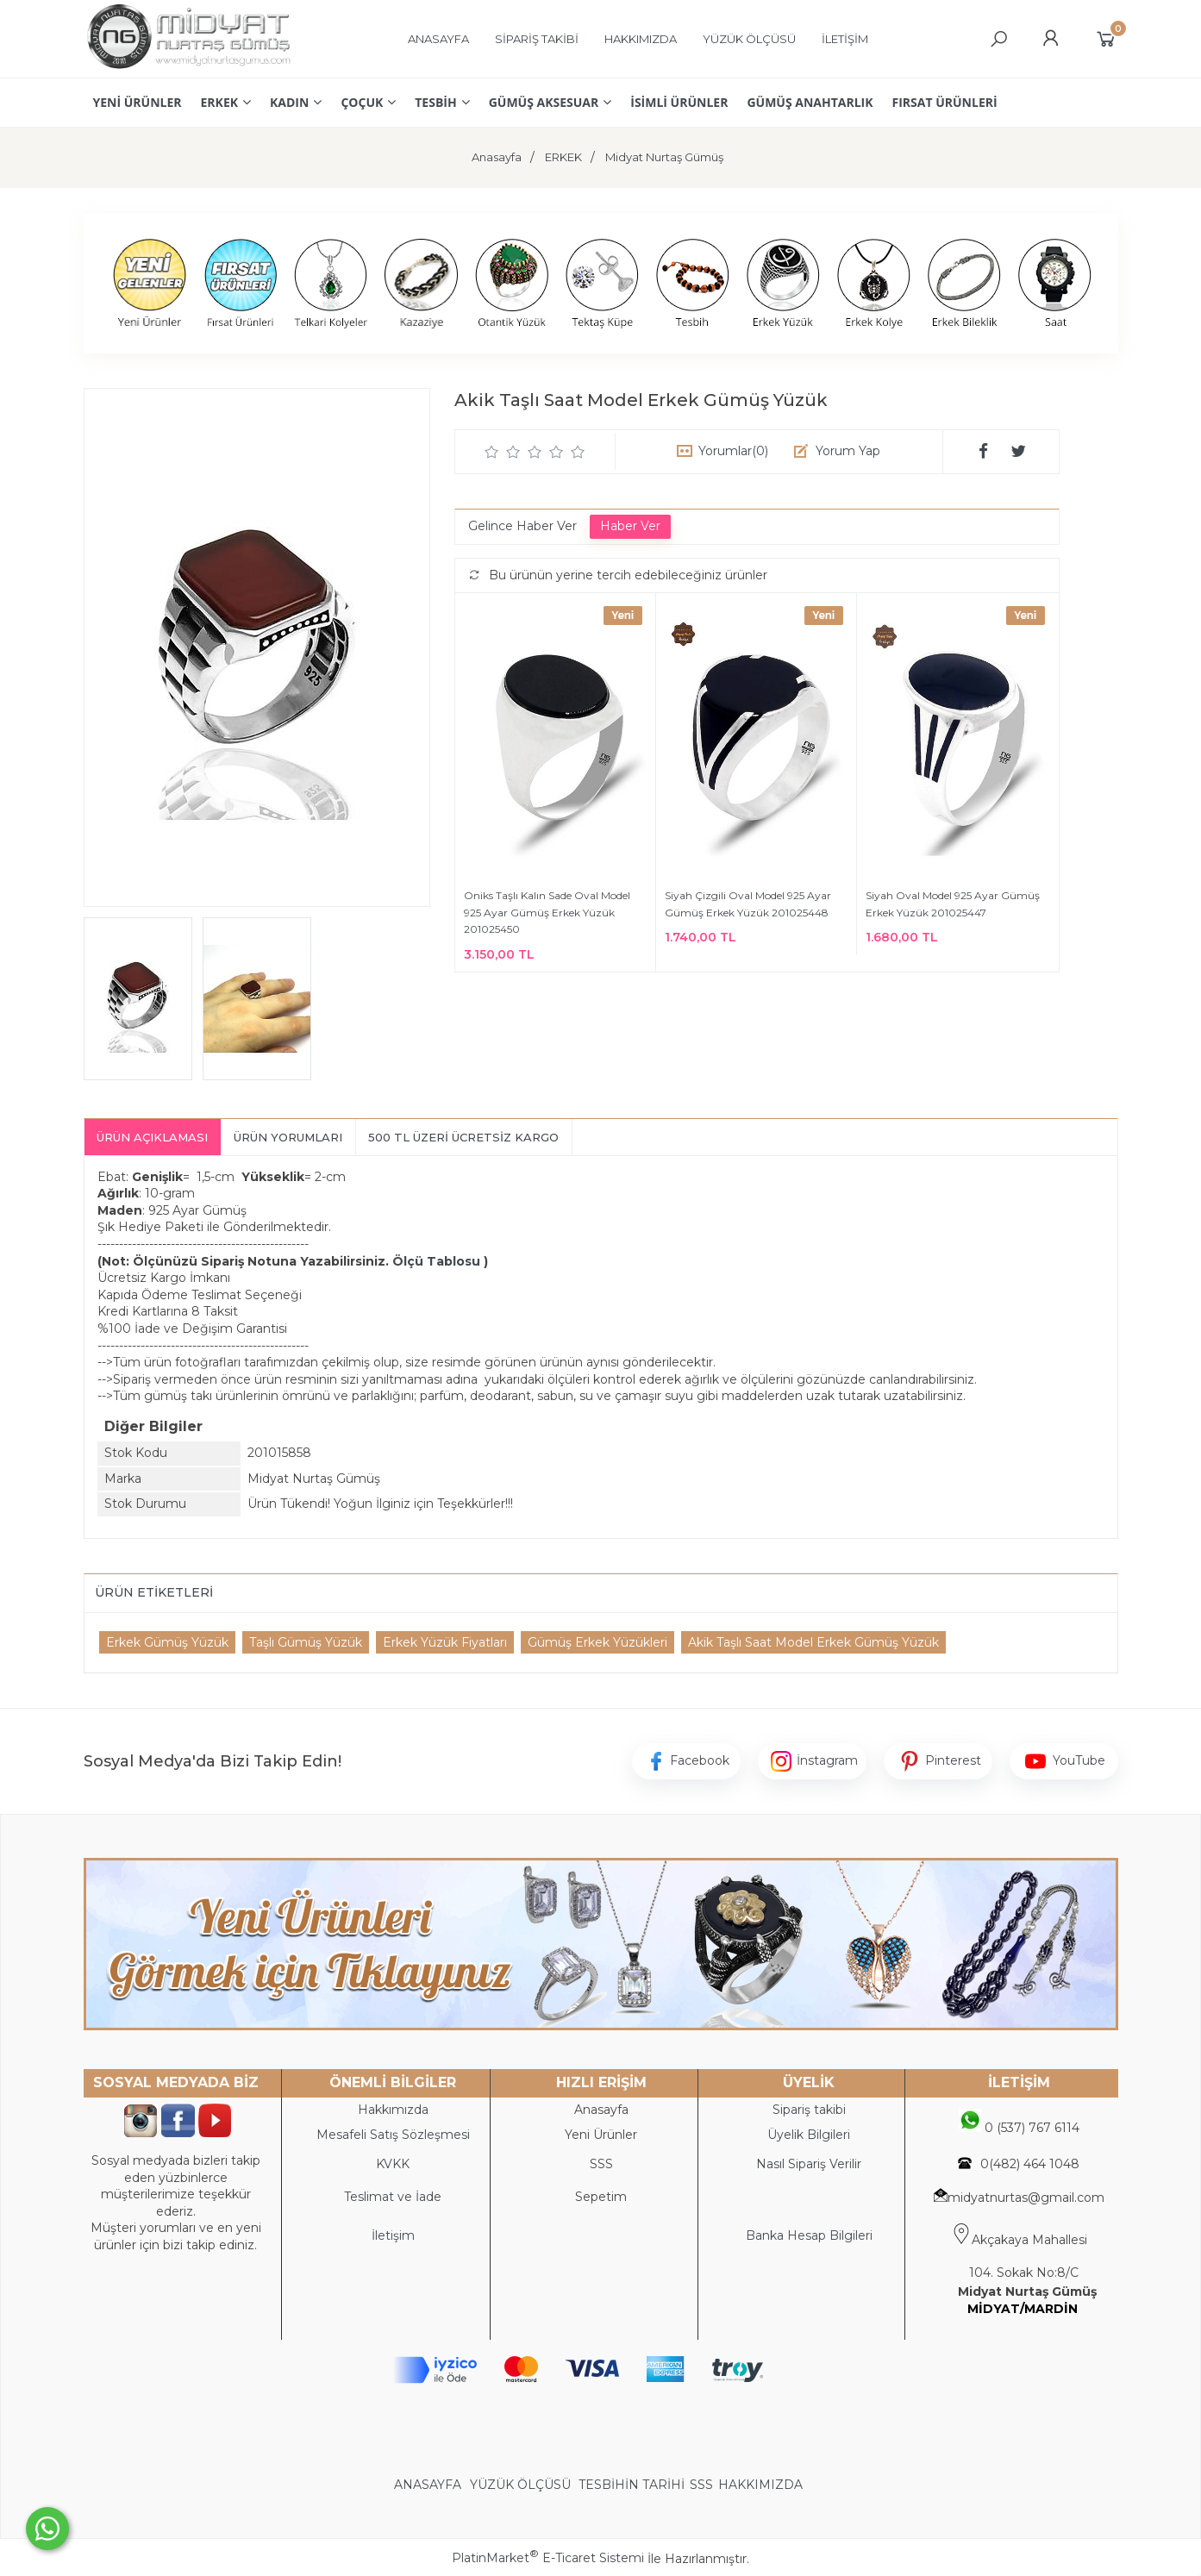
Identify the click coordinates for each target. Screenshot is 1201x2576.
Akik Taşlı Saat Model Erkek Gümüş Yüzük (813, 1642)
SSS (701, 2484)
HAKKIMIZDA (760, 2484)
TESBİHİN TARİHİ (632, 2484)
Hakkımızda (393, 2109)
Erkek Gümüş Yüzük (167, 1642)
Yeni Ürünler (601, 2134)
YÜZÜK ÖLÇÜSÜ (520, 2484)
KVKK (393, 2164)
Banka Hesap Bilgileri (809, 2235)
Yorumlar (733, 451)
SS (605, 2164)
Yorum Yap (848, 451)
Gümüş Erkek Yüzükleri (597, 1642)
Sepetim (601, 2196)
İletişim (393, 2235)
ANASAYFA (429, 2484)
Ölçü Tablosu (436, 1261)
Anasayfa (601, 2109)
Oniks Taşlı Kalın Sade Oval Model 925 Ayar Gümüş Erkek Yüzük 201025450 (547, 912)
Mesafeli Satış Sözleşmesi (393, 2134)
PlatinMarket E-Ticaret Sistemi (548, 2558)
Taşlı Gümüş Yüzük (305, 1642)
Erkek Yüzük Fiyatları (445, 1642)
